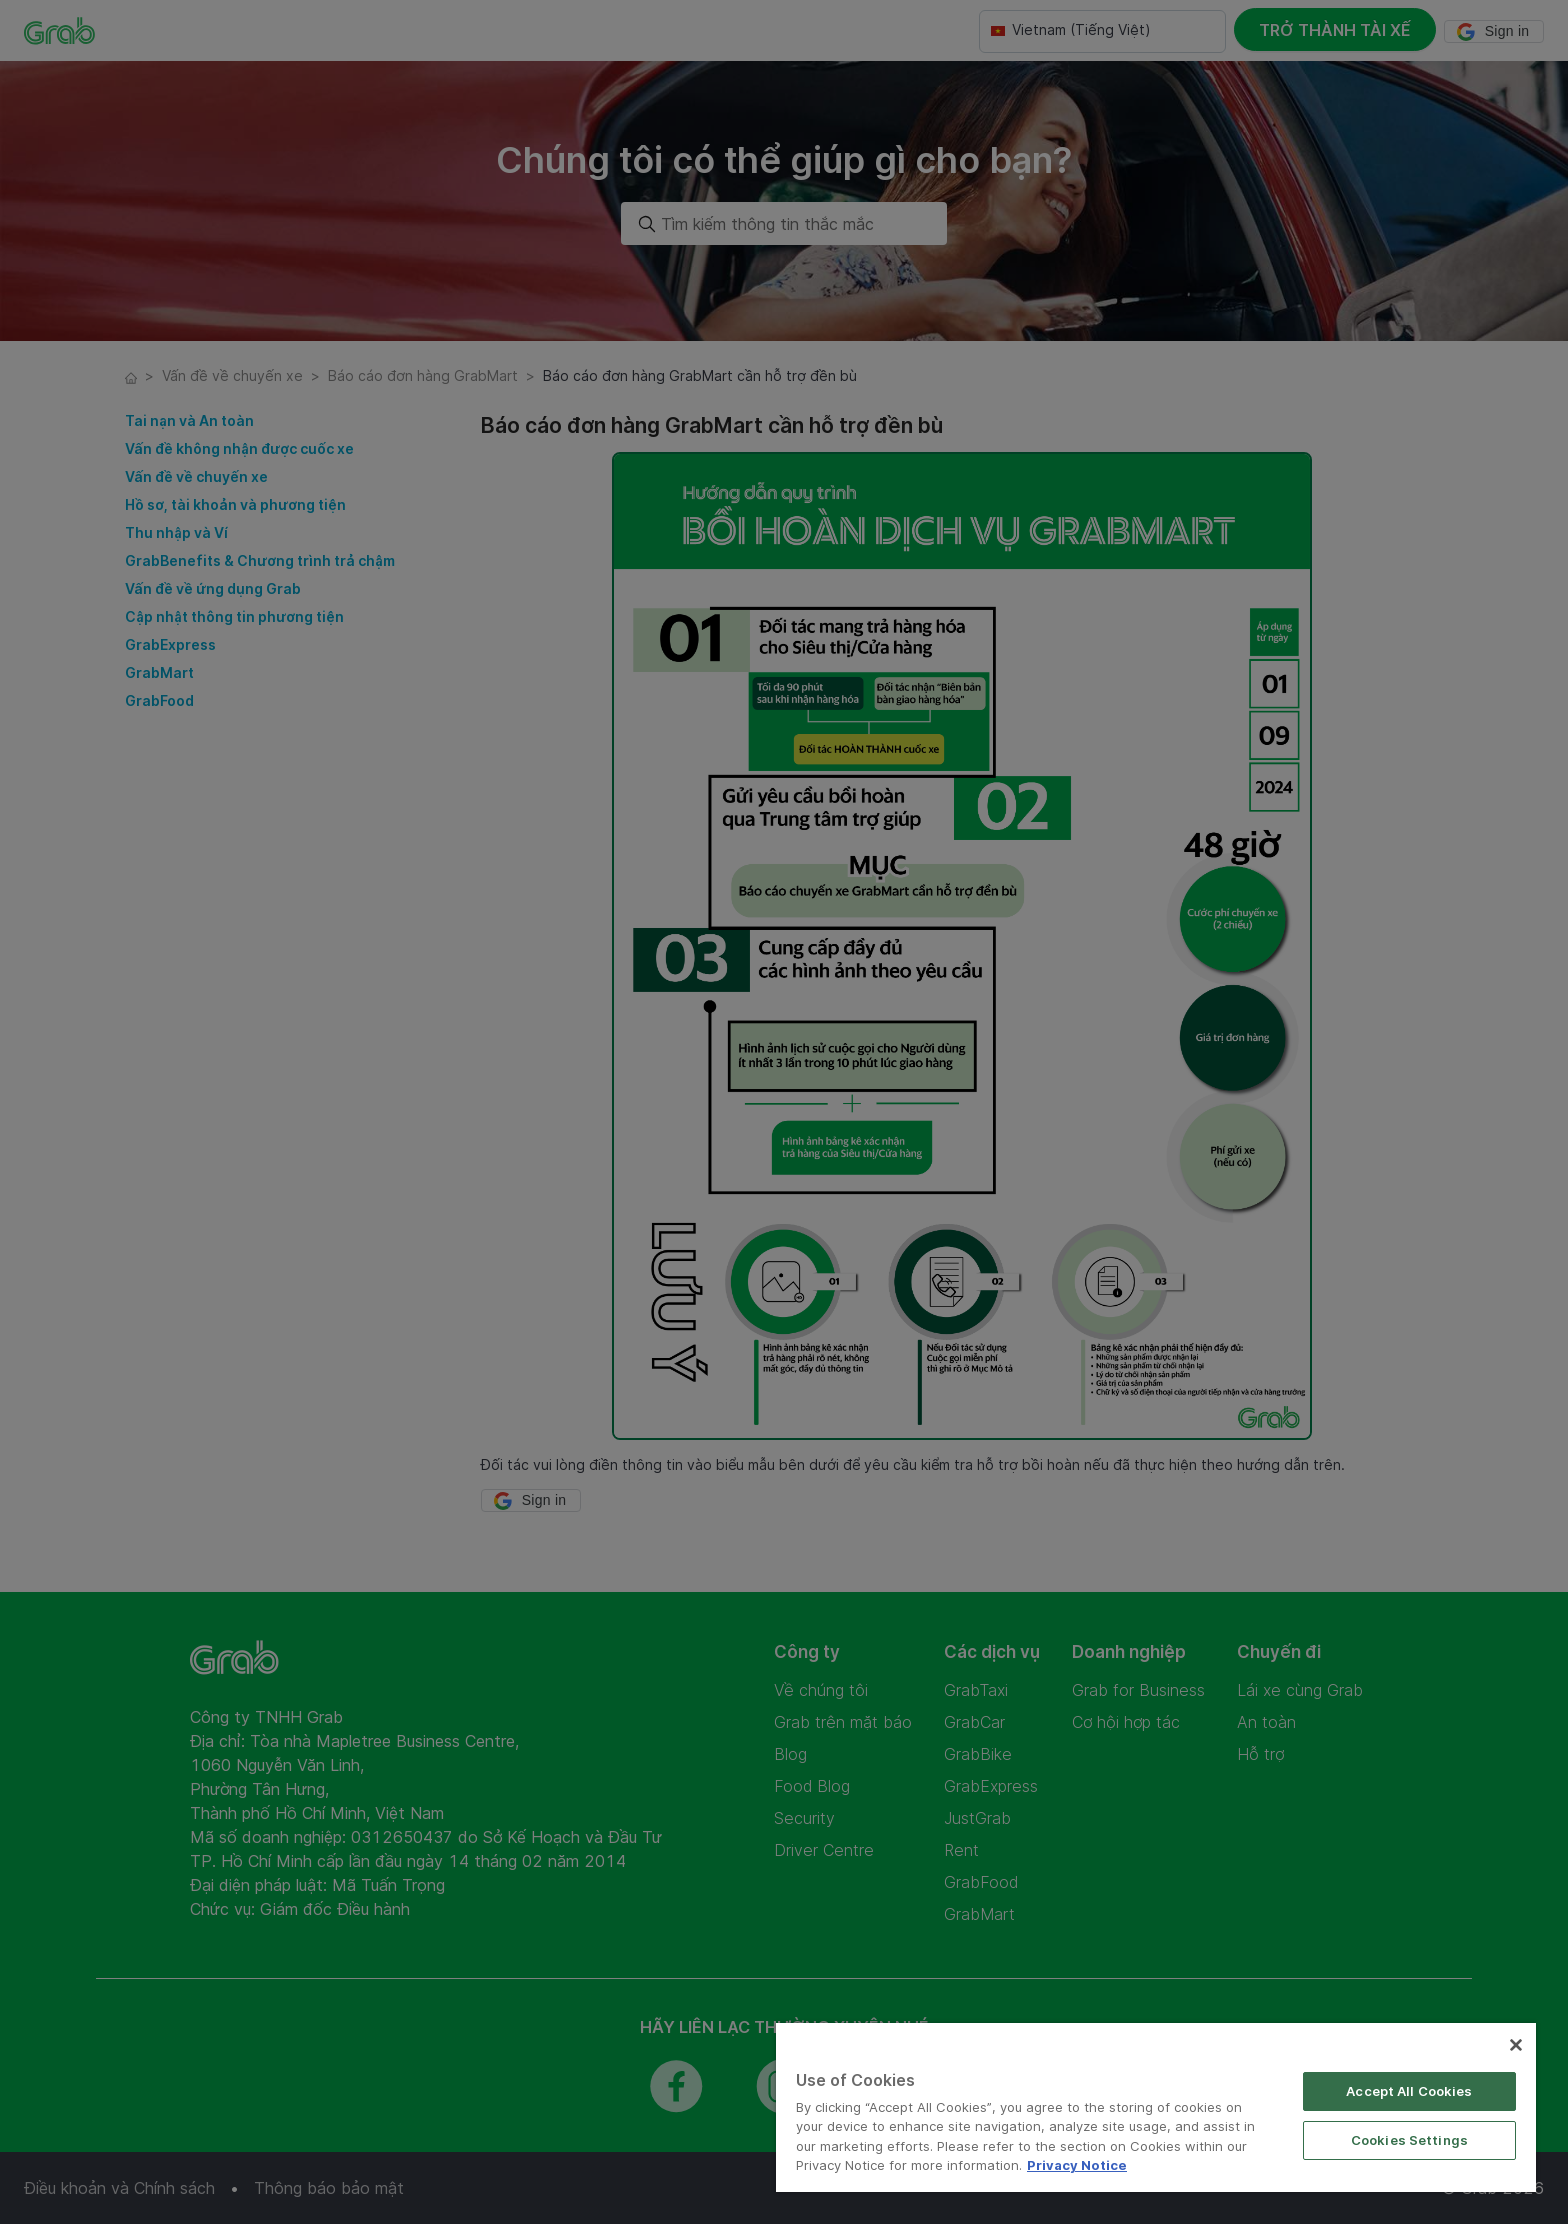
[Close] (1516, 2045)
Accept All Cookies (1409, 2091)
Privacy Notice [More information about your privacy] (1077, 2165)
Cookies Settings (1409, 2140)
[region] (1156, 2107)
